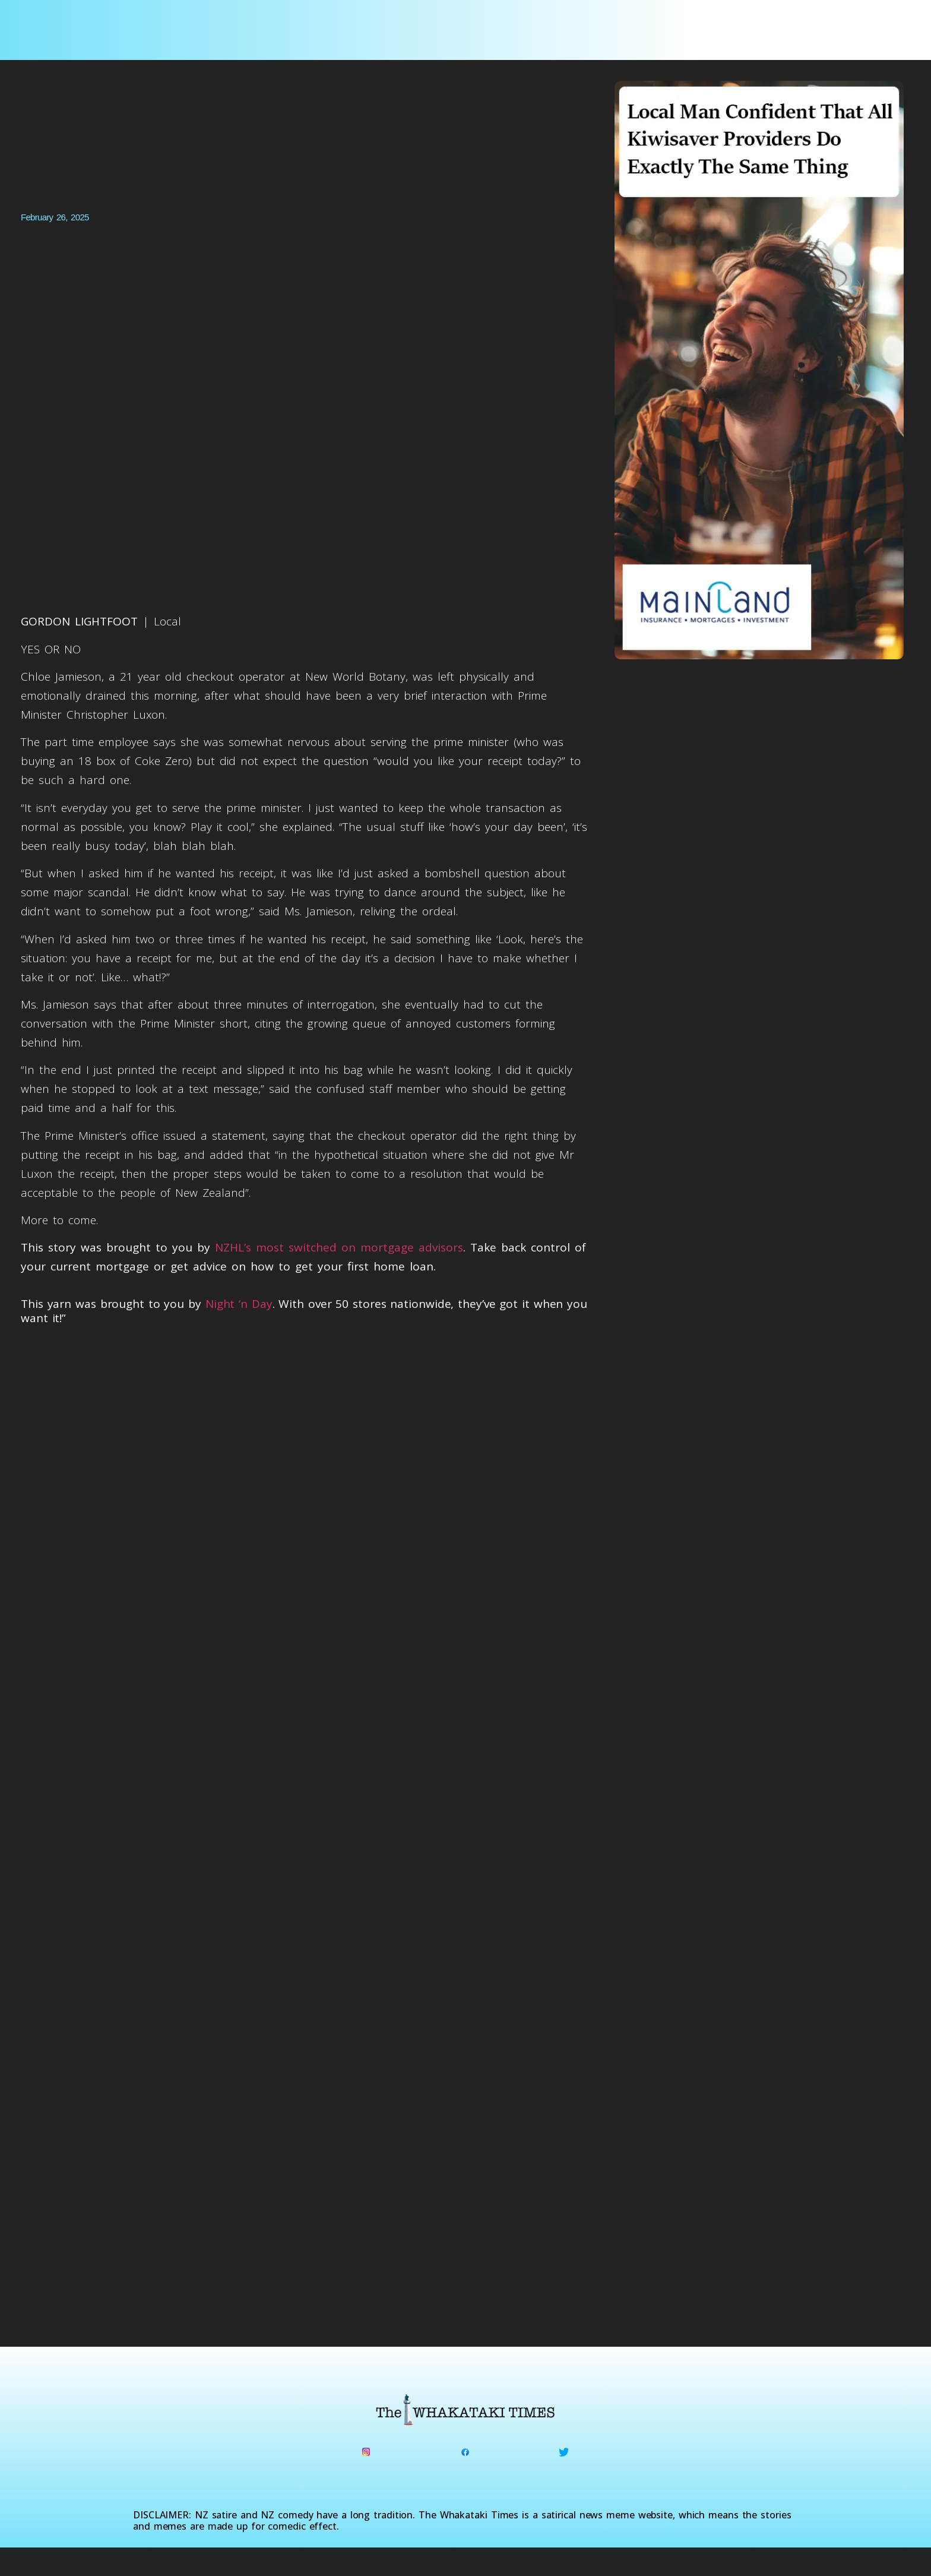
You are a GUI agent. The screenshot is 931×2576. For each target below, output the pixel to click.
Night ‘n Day (239, 1303)
